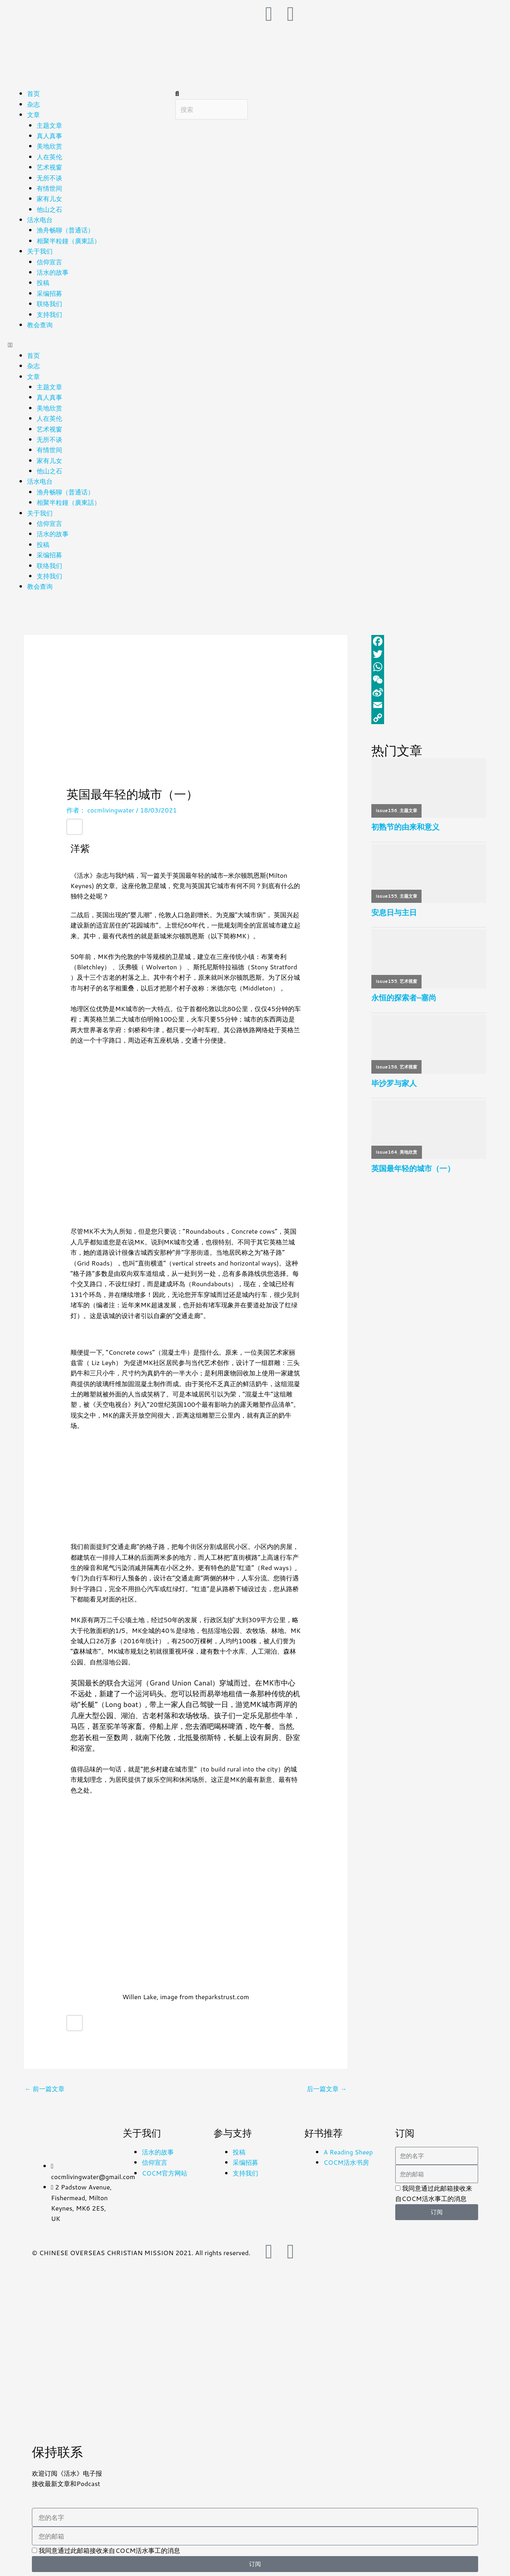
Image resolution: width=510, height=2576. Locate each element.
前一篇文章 (45, 2089)
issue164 (387, 1153)
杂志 (33, 104)
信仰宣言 (49, 261)
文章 (33, 114)
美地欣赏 (49, 145)
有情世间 (49, 188)
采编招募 (49, 293)
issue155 (386, 896)
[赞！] (74, 826)
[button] (87, 345)
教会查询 (40, 324)
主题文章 (49, 125)
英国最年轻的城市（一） (413, 1169)
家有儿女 (49, 198)
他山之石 (49, 209)
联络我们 (49, 303)
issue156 (386, 810)
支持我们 (49, 314)
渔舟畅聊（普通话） (65, 229)
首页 (33, 93)
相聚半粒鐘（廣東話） (68, 240)
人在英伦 (49, 156)
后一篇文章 (327, 2089)
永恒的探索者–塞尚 (404, 998)
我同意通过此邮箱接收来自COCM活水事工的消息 (109, 2550)
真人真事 (49, 135)
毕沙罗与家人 (394, 1083)
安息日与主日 (394, 912)
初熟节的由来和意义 (405, 827)
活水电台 (40, 219)
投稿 (43, 282)
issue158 (386, 1067)
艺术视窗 (49, 167)
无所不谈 (49, 177)
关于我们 (40, 251)
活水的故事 (53, 272)
